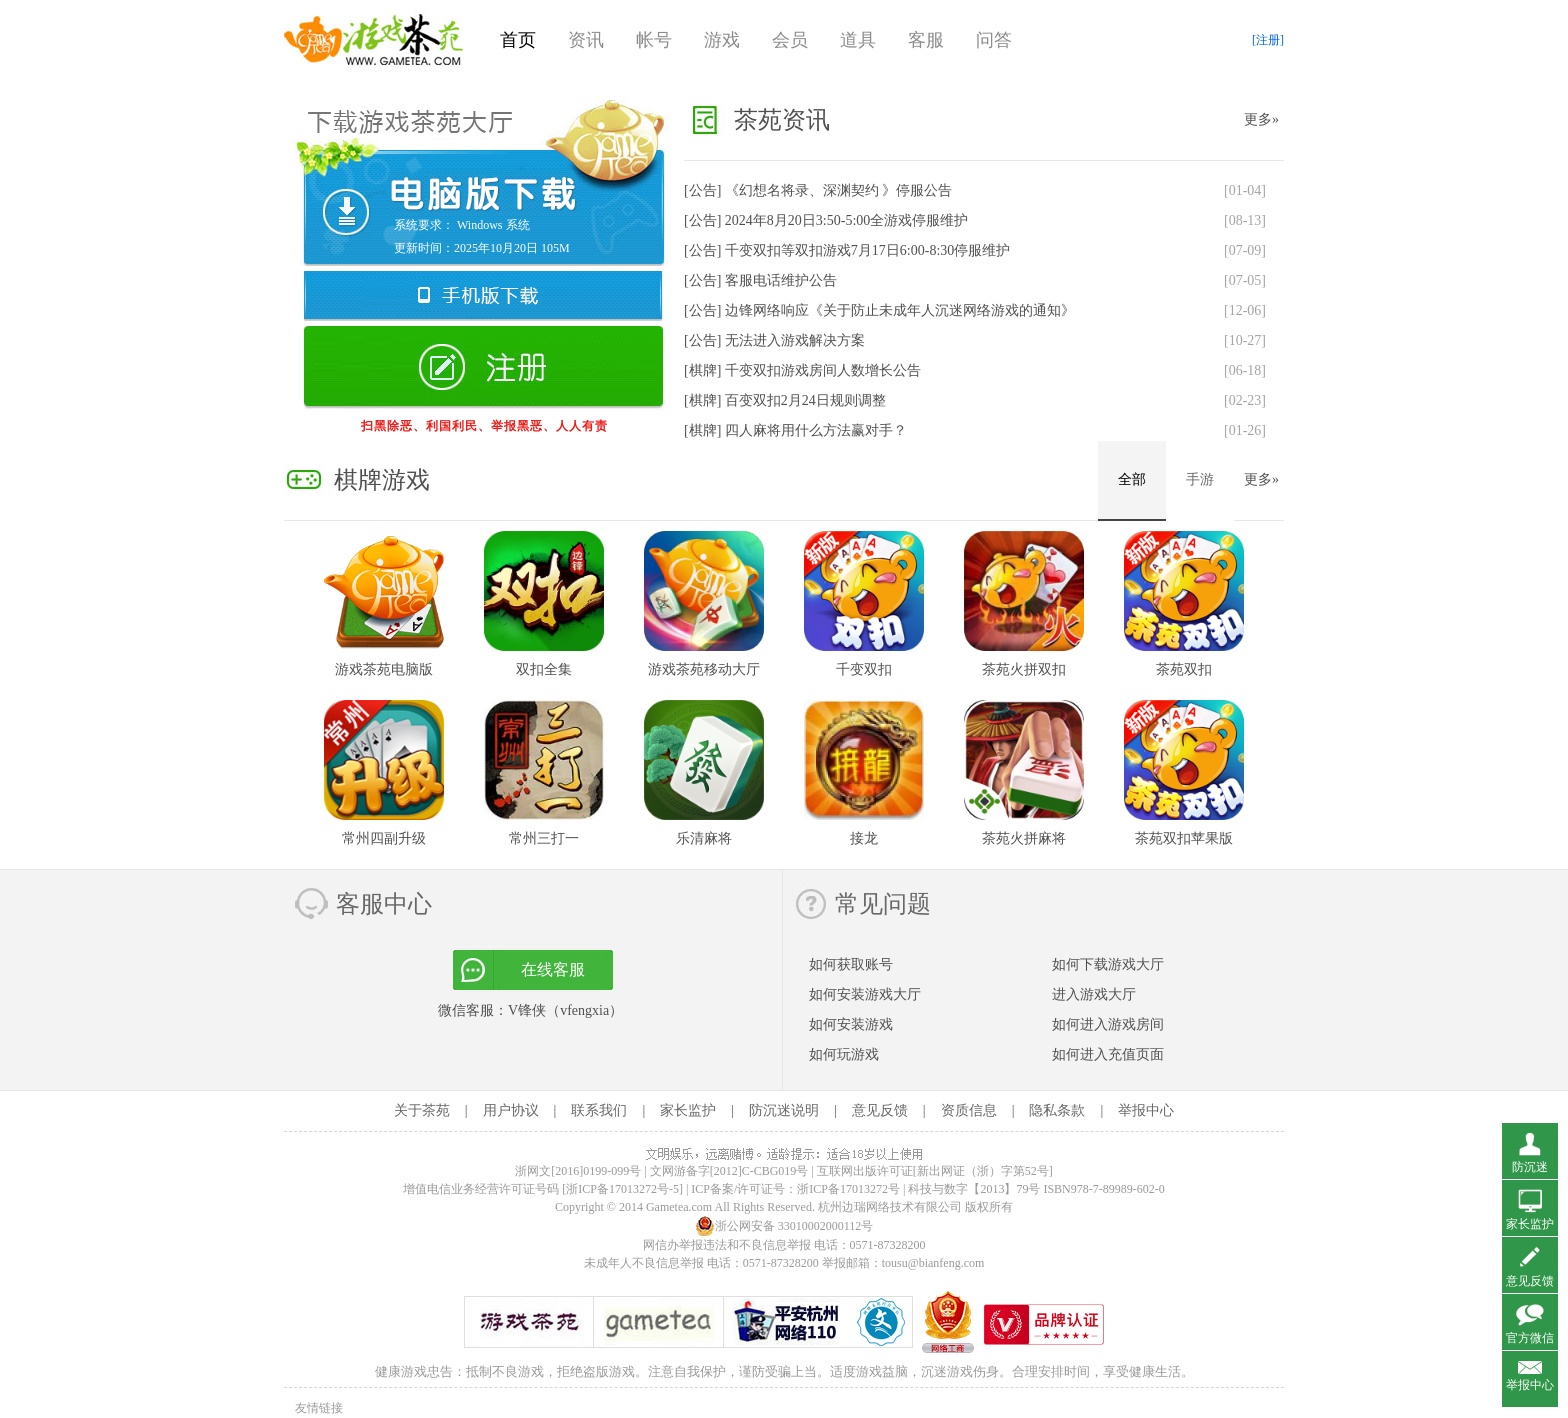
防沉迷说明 (784, 1110)
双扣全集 (544, 669)
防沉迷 (1530, 1167)
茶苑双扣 (1184, 669)
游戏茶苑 (374, 40)
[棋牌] (802, 370)
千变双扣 (864, 669)
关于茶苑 (422, 1110)
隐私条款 (1057, 1110)
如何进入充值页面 (1108, 1054)
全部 (1132, 479)
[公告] (818, 190)
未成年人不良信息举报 (645, 1263)
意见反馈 (880, 1110)
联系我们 (599, 1110)
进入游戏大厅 (1094, 994)
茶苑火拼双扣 (1024, 669)
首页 (518, 40)
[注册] (1268, 40)
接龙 (864, 838)
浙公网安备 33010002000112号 (784, 1226)
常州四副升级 (384, 838)
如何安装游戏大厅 (865, 994)
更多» (1261, 119)
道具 (858, 40)
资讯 (586, 40)
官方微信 (1530, 1338)
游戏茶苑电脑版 (384, 669)
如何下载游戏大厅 (1108, 964)
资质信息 (969, 1110)
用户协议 (511, 1110)
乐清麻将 (704, 838)
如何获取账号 (851, 964)
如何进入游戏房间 (1108, 1024)
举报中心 (1146, 1110)
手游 (1200, 479)
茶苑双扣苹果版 (1184, 838)
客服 (926, 40)
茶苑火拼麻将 (1024, 838)
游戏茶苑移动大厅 (704, 669)
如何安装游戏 (851, 1024)
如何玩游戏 (844, 1054)
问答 (994, 40)
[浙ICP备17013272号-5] (622, 1189)
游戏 (722, 40)
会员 (790, 40)
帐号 (654, 40)
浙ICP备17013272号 (848, 1189)
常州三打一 (544, 838)
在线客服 (553, 969)
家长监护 (688, 1110)
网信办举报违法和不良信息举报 (727, 1245)
